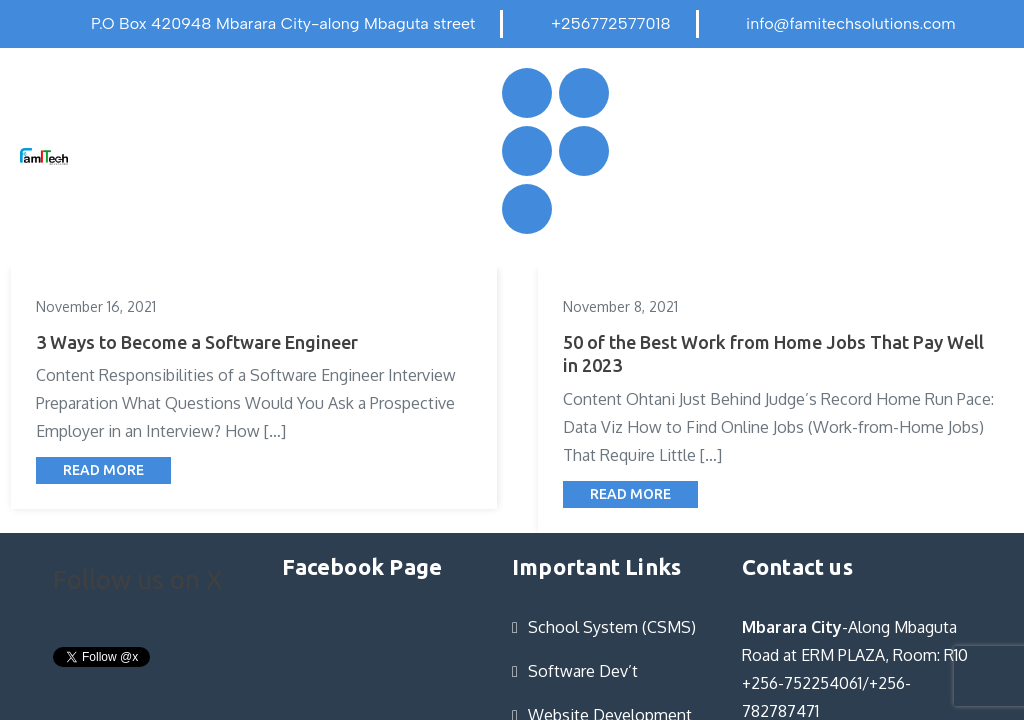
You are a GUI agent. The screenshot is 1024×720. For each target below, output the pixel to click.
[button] (265, 155)
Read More (103, 470)
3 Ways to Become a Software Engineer (197, 342)
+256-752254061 (802, 683)
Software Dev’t (583, 671)
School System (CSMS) (612, 627)
